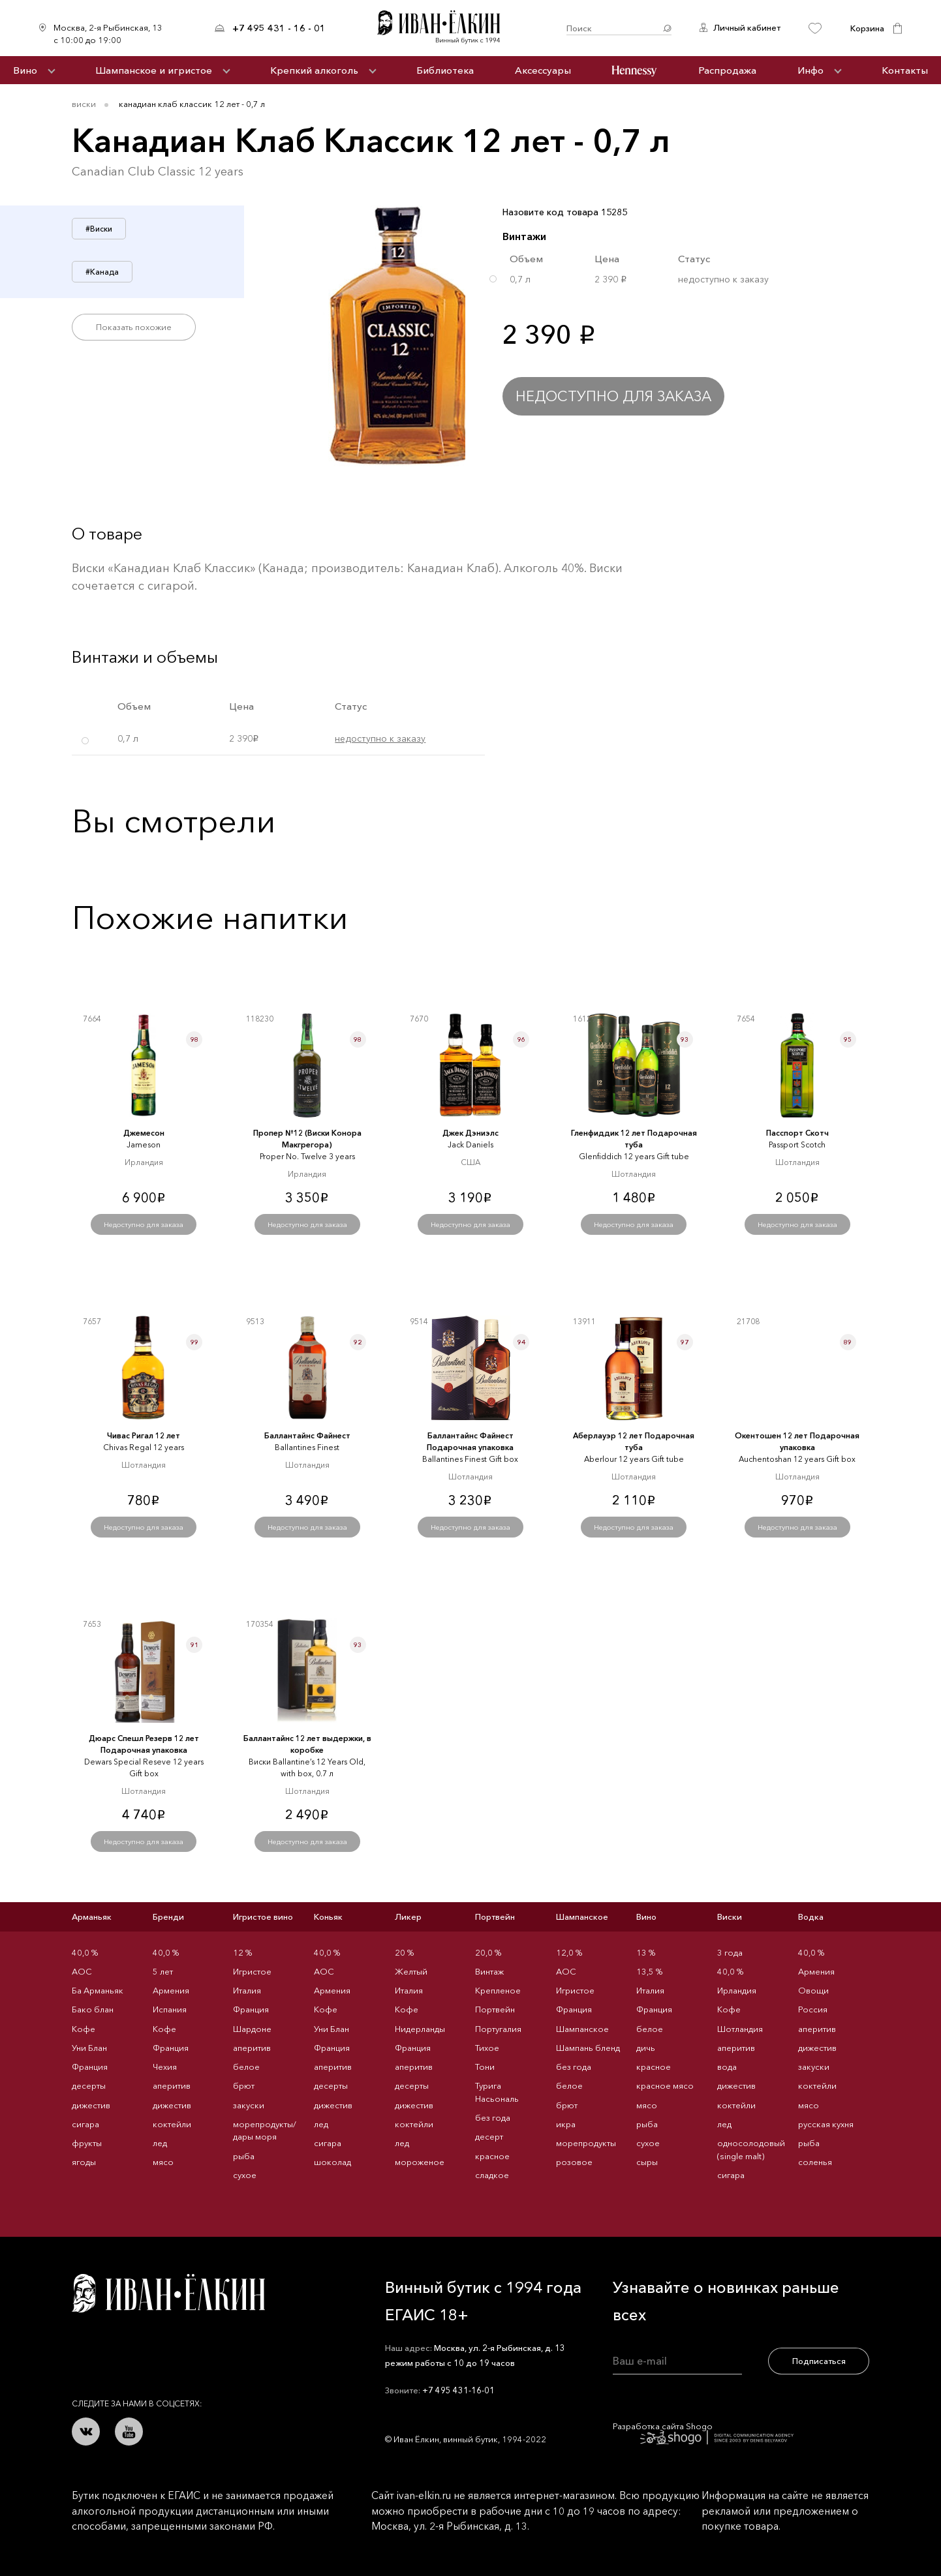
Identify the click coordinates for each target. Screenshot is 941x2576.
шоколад (332, 2162)
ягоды (84, 2162)
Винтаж (489, 1971)
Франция (90, 2066)
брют (244, 2085)
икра (566, 2124)
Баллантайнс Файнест (307, 1435)
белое (246, 2066)
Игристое (252, 1971)
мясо (163, 2162)
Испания (170, 2009)
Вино (25, 70)
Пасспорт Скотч (797, 1133)
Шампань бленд (588, 2047)
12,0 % (569, 1952)
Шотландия (740, 2028)
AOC (82, 1971)
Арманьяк (92, 1916)
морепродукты (586, 2143)
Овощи (813, 1990)
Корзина (867, 28)
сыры (647, 2162)
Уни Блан (89, 2047)
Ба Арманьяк (97, 1990)
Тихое (487, 2047)
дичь (645, 2047)
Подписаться (819, 2361)
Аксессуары (543, 70)
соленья (815, 2162)
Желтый (411, 1971)
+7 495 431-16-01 (458, 2390)
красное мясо (665, 2085)
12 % (242, 1952)
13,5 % (649, 1971)
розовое (574, 2162)
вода (727, 2066)
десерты (89, 2085)
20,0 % (488, 1952)
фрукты (87, 2143)
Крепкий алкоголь (314, 70)
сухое (244, 2175)
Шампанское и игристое (153, 70)
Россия (812, 2009)
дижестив (91, 2105)
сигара (85, 2124)
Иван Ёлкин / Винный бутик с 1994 (445, 28)
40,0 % (85, 1952)
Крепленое (498, 1990)
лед (160, 2143)
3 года (730, 1952)
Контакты (905, 70)
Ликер (408, 1916)
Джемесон (143, 1133)
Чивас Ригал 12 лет (143, 1435)
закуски (248, 2105)
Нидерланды (420, 2028)
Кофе (83, 2028)
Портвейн (495, 1916)
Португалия (498, 2028)
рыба (244, 2156)
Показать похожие (134, 327)
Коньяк (328, 1916)
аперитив (172, 2085)
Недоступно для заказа (613, 396)
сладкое (492, 2175)
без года (492, 2117)
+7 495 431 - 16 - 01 (279, 28)
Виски (84, 103)
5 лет (163, 1971)
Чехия (165, 2066)
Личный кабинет (746, 27)
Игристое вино (263, 1916)
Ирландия (736, 1990)
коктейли (172, 2124)
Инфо (810, 70)
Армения (171, 1990)
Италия (247, 1990)
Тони (485, 2066)
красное (492, 2156)
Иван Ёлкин (168, 2293)
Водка (811, 1916)
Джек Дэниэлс (470, 1133)
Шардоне (252, 2028)
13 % (645, 1952)
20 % (404, 1952)
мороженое (419, 2162)
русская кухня (826, 2124)
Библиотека (445, 70)
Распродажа (727, 70)
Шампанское (582, 1916)
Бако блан (93, 2009)
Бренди (168, 1916)
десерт (489, 2136)
